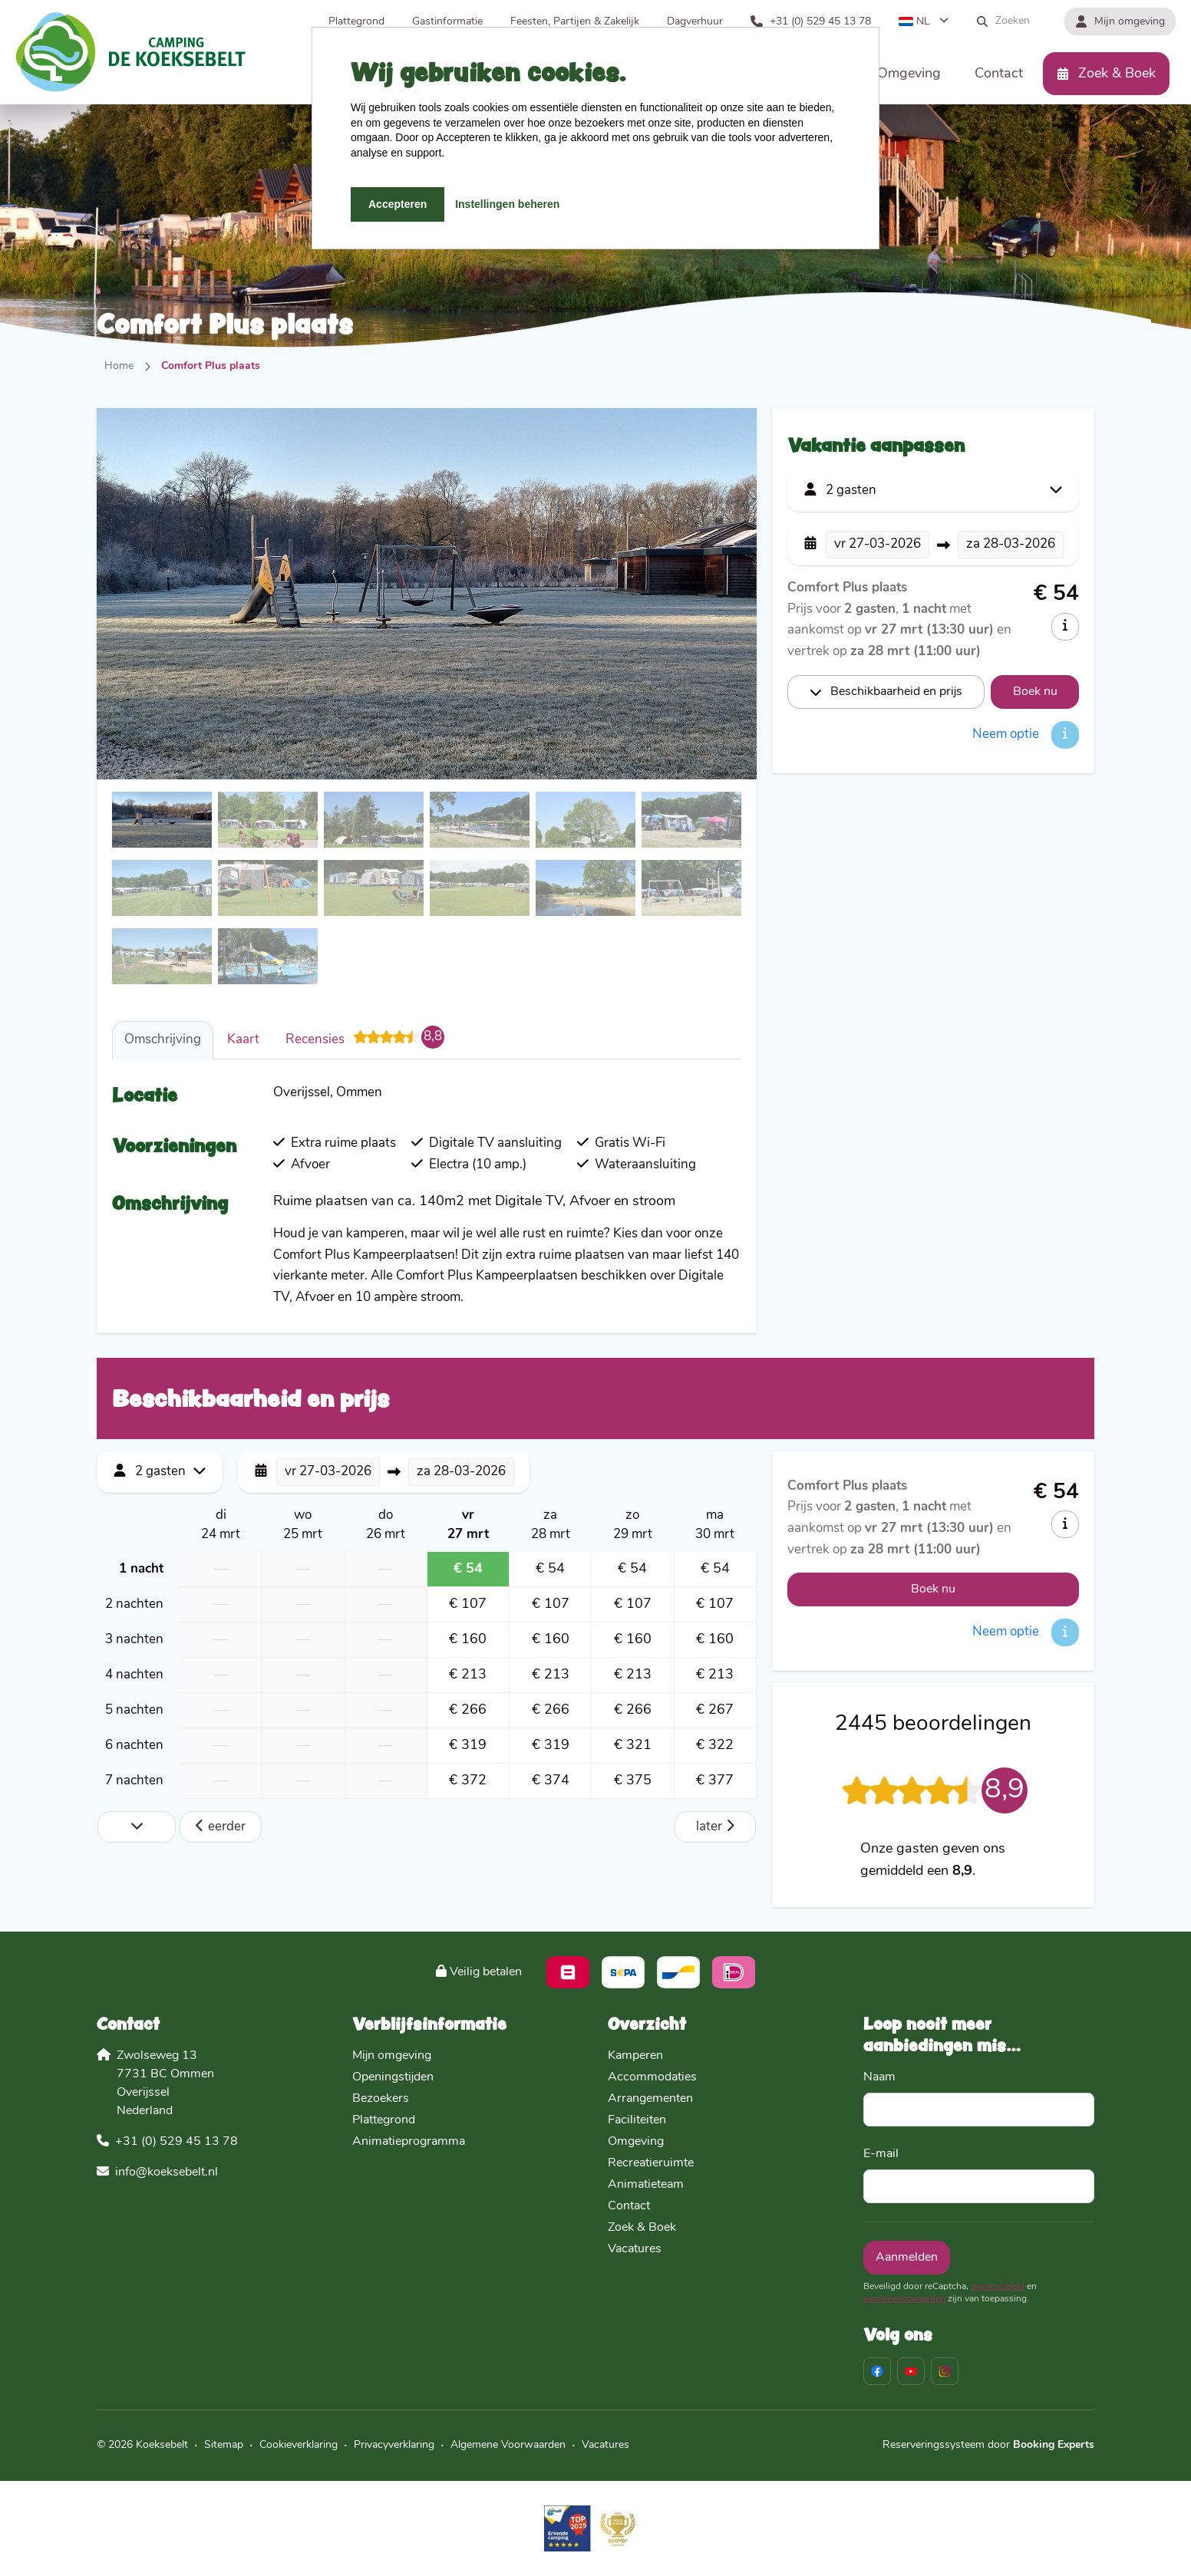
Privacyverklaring (394, 2445)
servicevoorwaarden (904, 2299)
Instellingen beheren (507, 204)
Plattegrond (383, 2120)
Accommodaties (652, 2077)
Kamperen (635, 2056)
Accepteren (397, 204)
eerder (221, 1826)
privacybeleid (997, 2286)
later (715, 1826)
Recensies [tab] (364, 1037)
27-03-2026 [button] (877, 544)
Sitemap (223, 2445)
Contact (629, 2206)
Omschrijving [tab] (162, 1039)
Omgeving (636, 2142)
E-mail (881, 2154)
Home (119, 366)
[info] (1065, 627)
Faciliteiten (637, 2120)
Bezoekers (380, 2099)
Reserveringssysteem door (988, 2445)
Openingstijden (393, 2077)
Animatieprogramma (408, 2142)
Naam (879, 2077)
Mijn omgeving (391, 2056)
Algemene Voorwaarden (508, 2445)
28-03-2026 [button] (1010, 544)
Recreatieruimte (651, 2163)
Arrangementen (650, 2099)
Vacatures (634, 2249)
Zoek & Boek (642, 2228)
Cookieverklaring (298, 2445)
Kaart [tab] (243, 1039)
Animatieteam (646, 2185)
